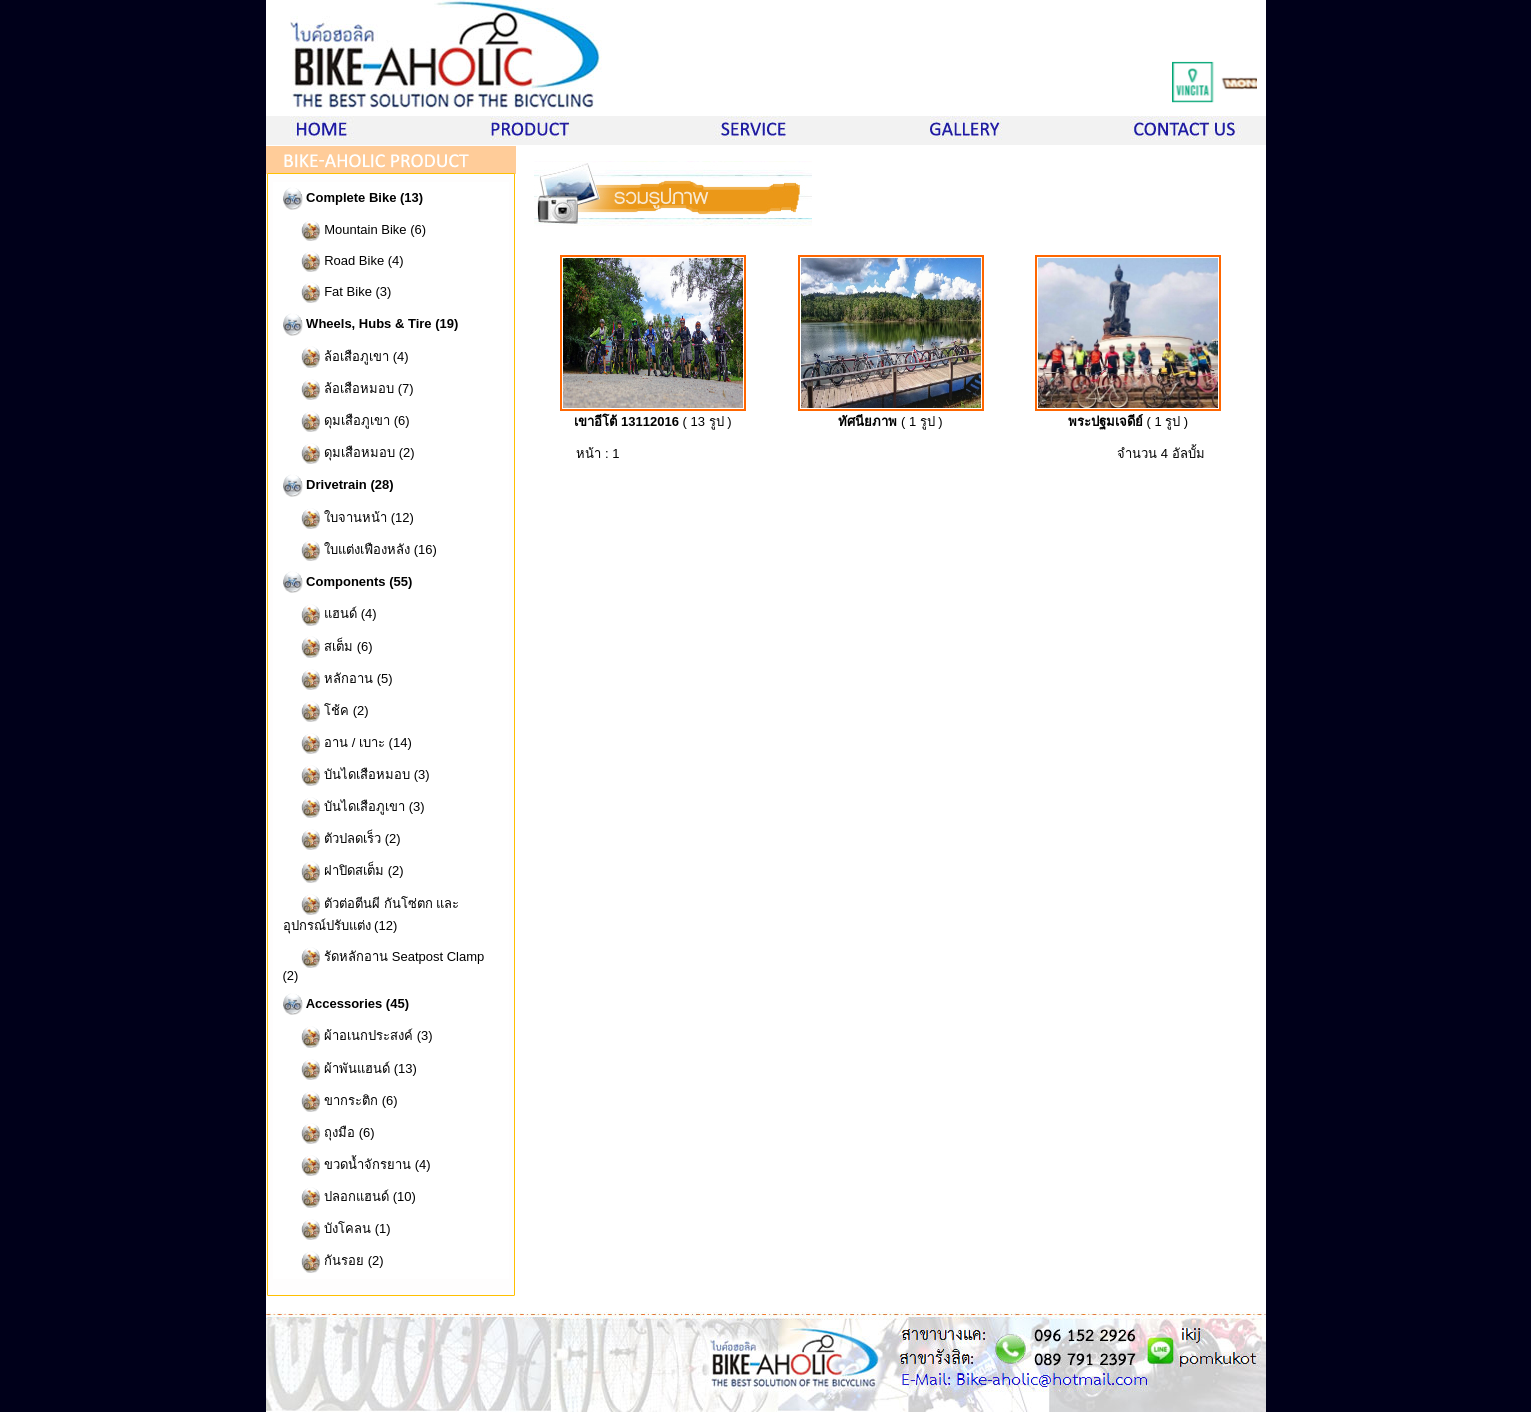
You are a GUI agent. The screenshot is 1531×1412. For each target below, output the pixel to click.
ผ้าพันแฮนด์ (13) (350, 1069)
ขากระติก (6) (340, 1101)
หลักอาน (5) (338, 679)
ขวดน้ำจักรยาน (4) (357, 1165)
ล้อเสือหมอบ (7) (348, 389)
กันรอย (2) (333, 1261)
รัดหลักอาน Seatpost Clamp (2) (384, 965)
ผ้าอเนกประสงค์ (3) (358, 1036)
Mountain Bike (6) (355, 230)
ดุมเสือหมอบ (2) (349, 453)
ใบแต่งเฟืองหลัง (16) (360, 550)
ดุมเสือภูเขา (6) (346, 421)
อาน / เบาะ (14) (347, 743)
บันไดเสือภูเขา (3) (354, 807)
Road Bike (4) (343, 261)
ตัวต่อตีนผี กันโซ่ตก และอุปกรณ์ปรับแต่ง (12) (371, 913)
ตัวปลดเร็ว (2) (342, 839)
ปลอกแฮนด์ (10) (349, 1197)
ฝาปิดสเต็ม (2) (343, 871)
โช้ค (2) (326, 711)
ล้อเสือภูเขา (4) (346, 356)
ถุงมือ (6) (329, 1133)
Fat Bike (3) (337, 292)
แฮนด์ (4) (330, 614)
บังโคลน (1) (337, 1229)
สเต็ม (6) (328, 646)
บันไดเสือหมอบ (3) (356, 775)
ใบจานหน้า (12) (348, 518)
